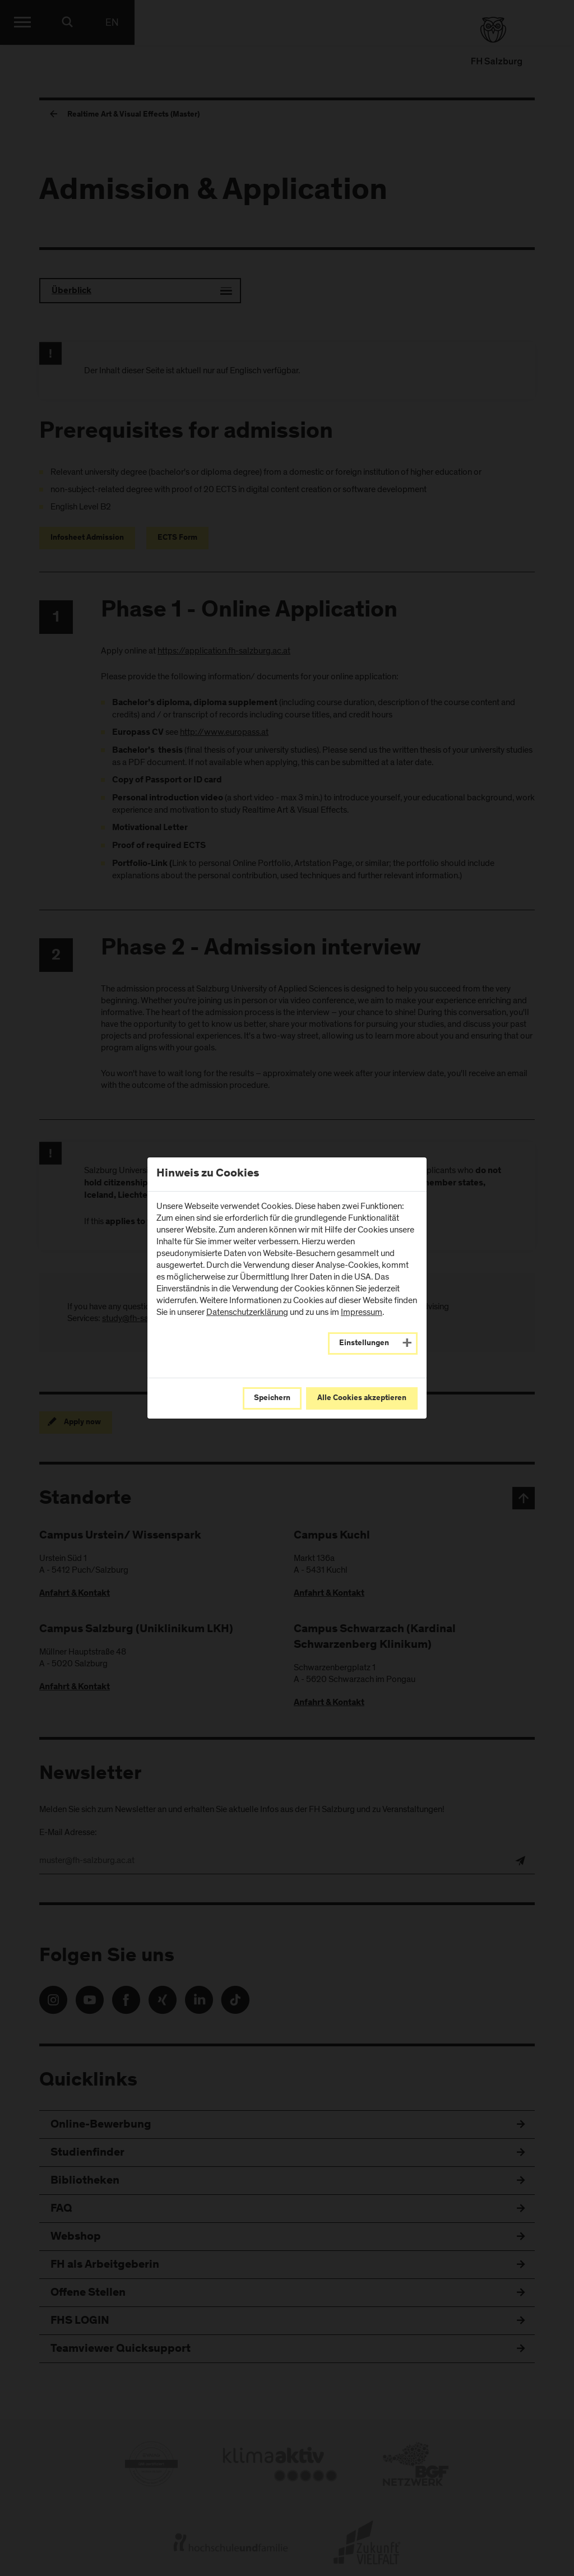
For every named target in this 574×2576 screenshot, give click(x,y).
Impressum (361, 1312)
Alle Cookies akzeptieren (361, 1398)
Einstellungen (364, 1343)
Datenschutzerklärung (247, 1312)
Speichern (272, 1398)
